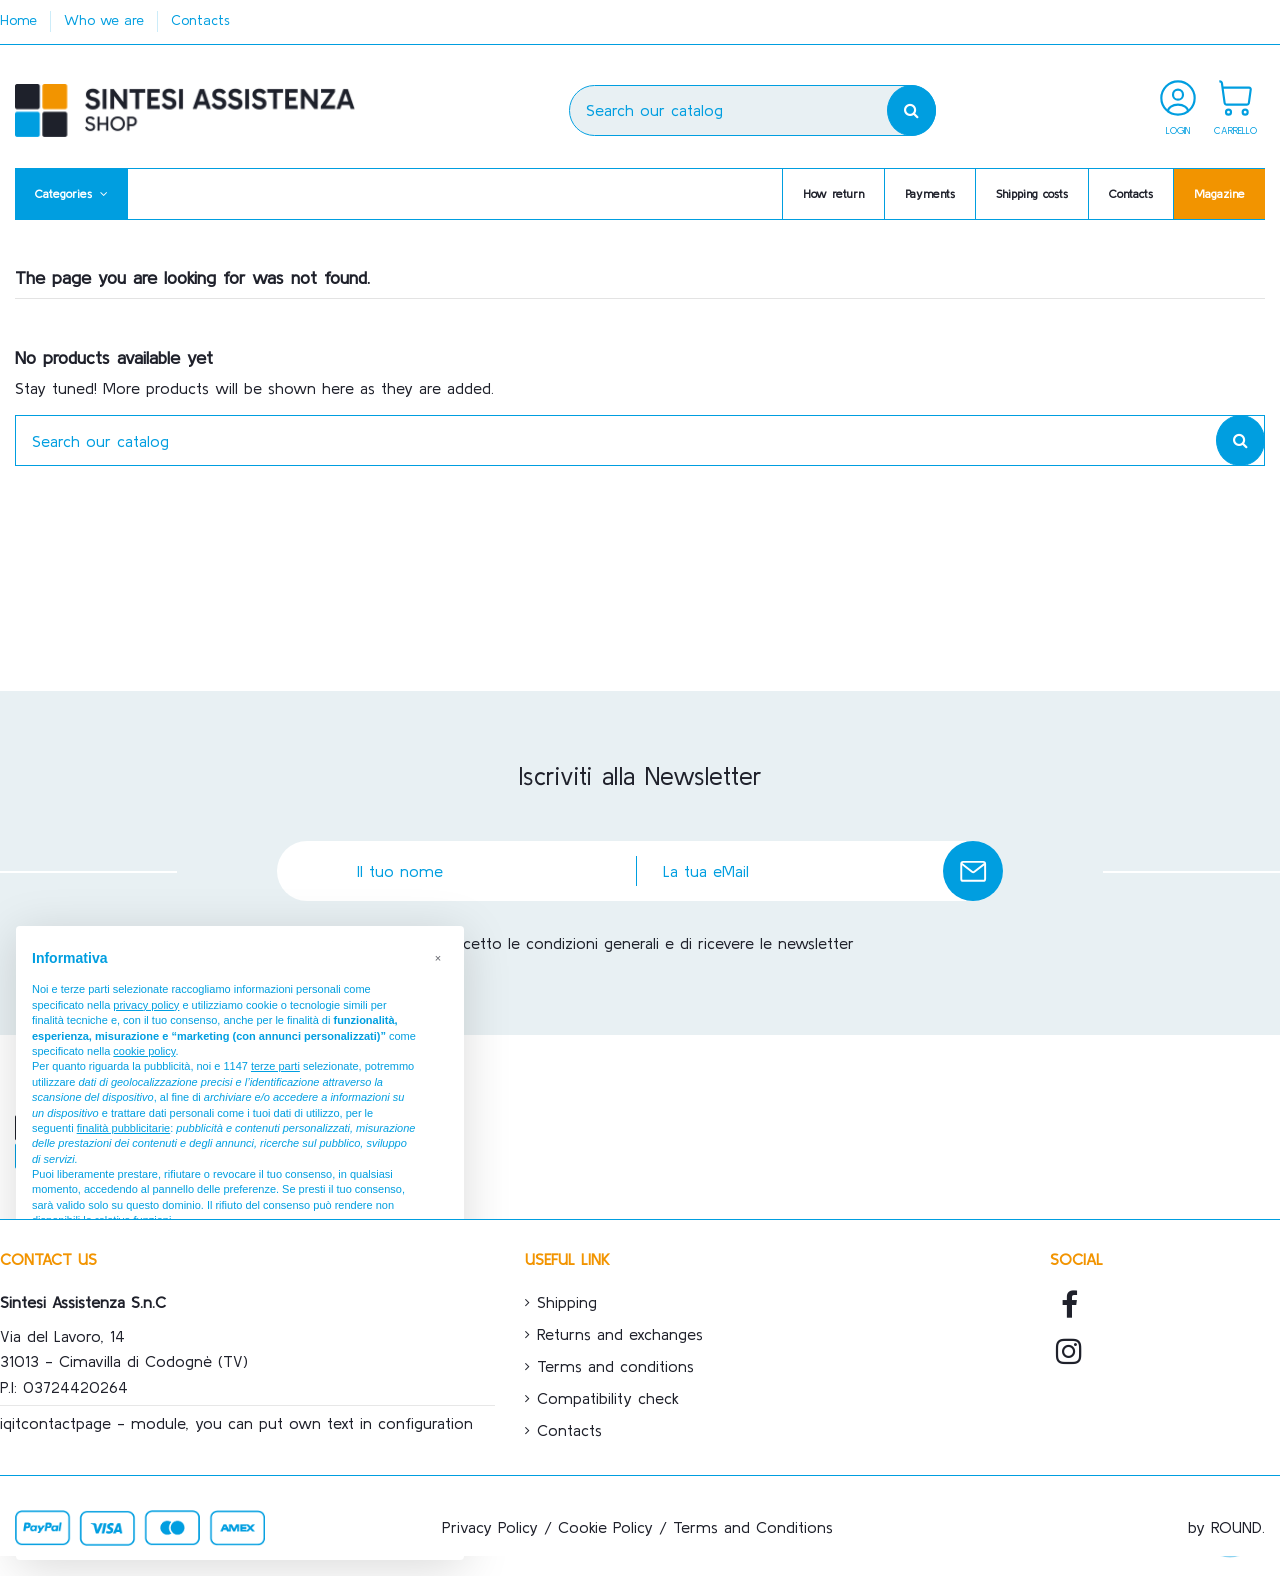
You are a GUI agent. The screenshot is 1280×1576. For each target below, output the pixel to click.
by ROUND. (1226, 1527)
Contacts (200, 20)
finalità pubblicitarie (124, 1128)
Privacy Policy (490, 1527)
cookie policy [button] (144, 1051)
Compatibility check (608, 1398)
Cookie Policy (605, 1527)
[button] (71, 194)
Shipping (567, 1302)
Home (21, 20)
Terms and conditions (615, 1366)
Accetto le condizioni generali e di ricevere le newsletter (650, 943)
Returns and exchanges (620, 1334)
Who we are (106, 20)
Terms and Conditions (753, 1527)
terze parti (275, 1066)
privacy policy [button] (146, 1005)
